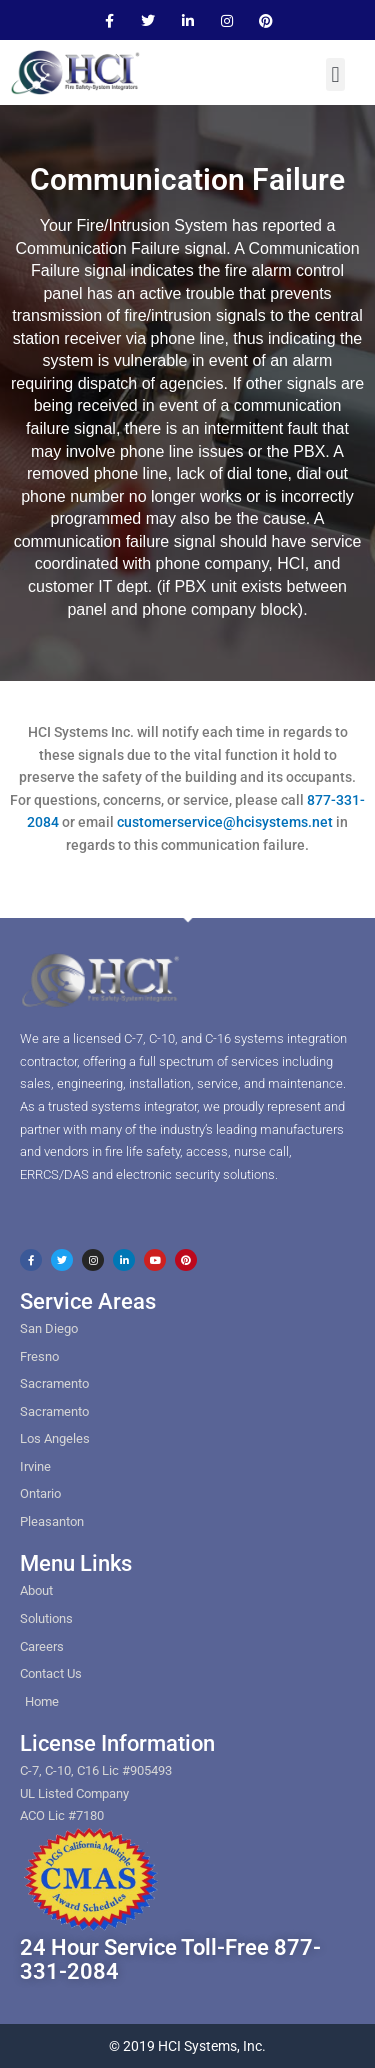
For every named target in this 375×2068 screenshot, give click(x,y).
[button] (335, 74)
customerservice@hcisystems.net (225, 822)
